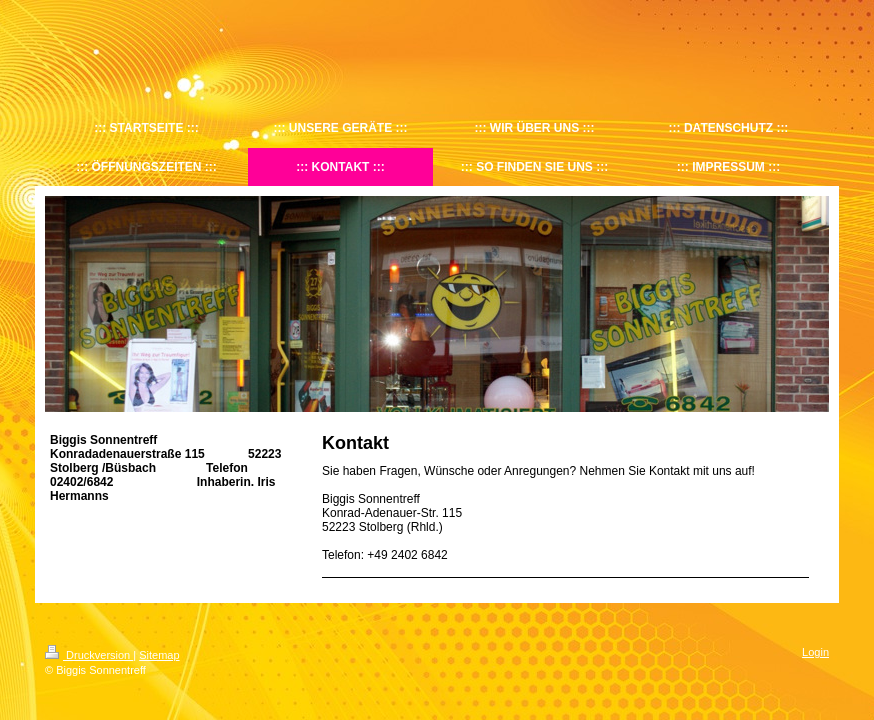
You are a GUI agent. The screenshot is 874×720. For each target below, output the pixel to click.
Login (815, 652)
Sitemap (159, 655)
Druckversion (89, 655)
